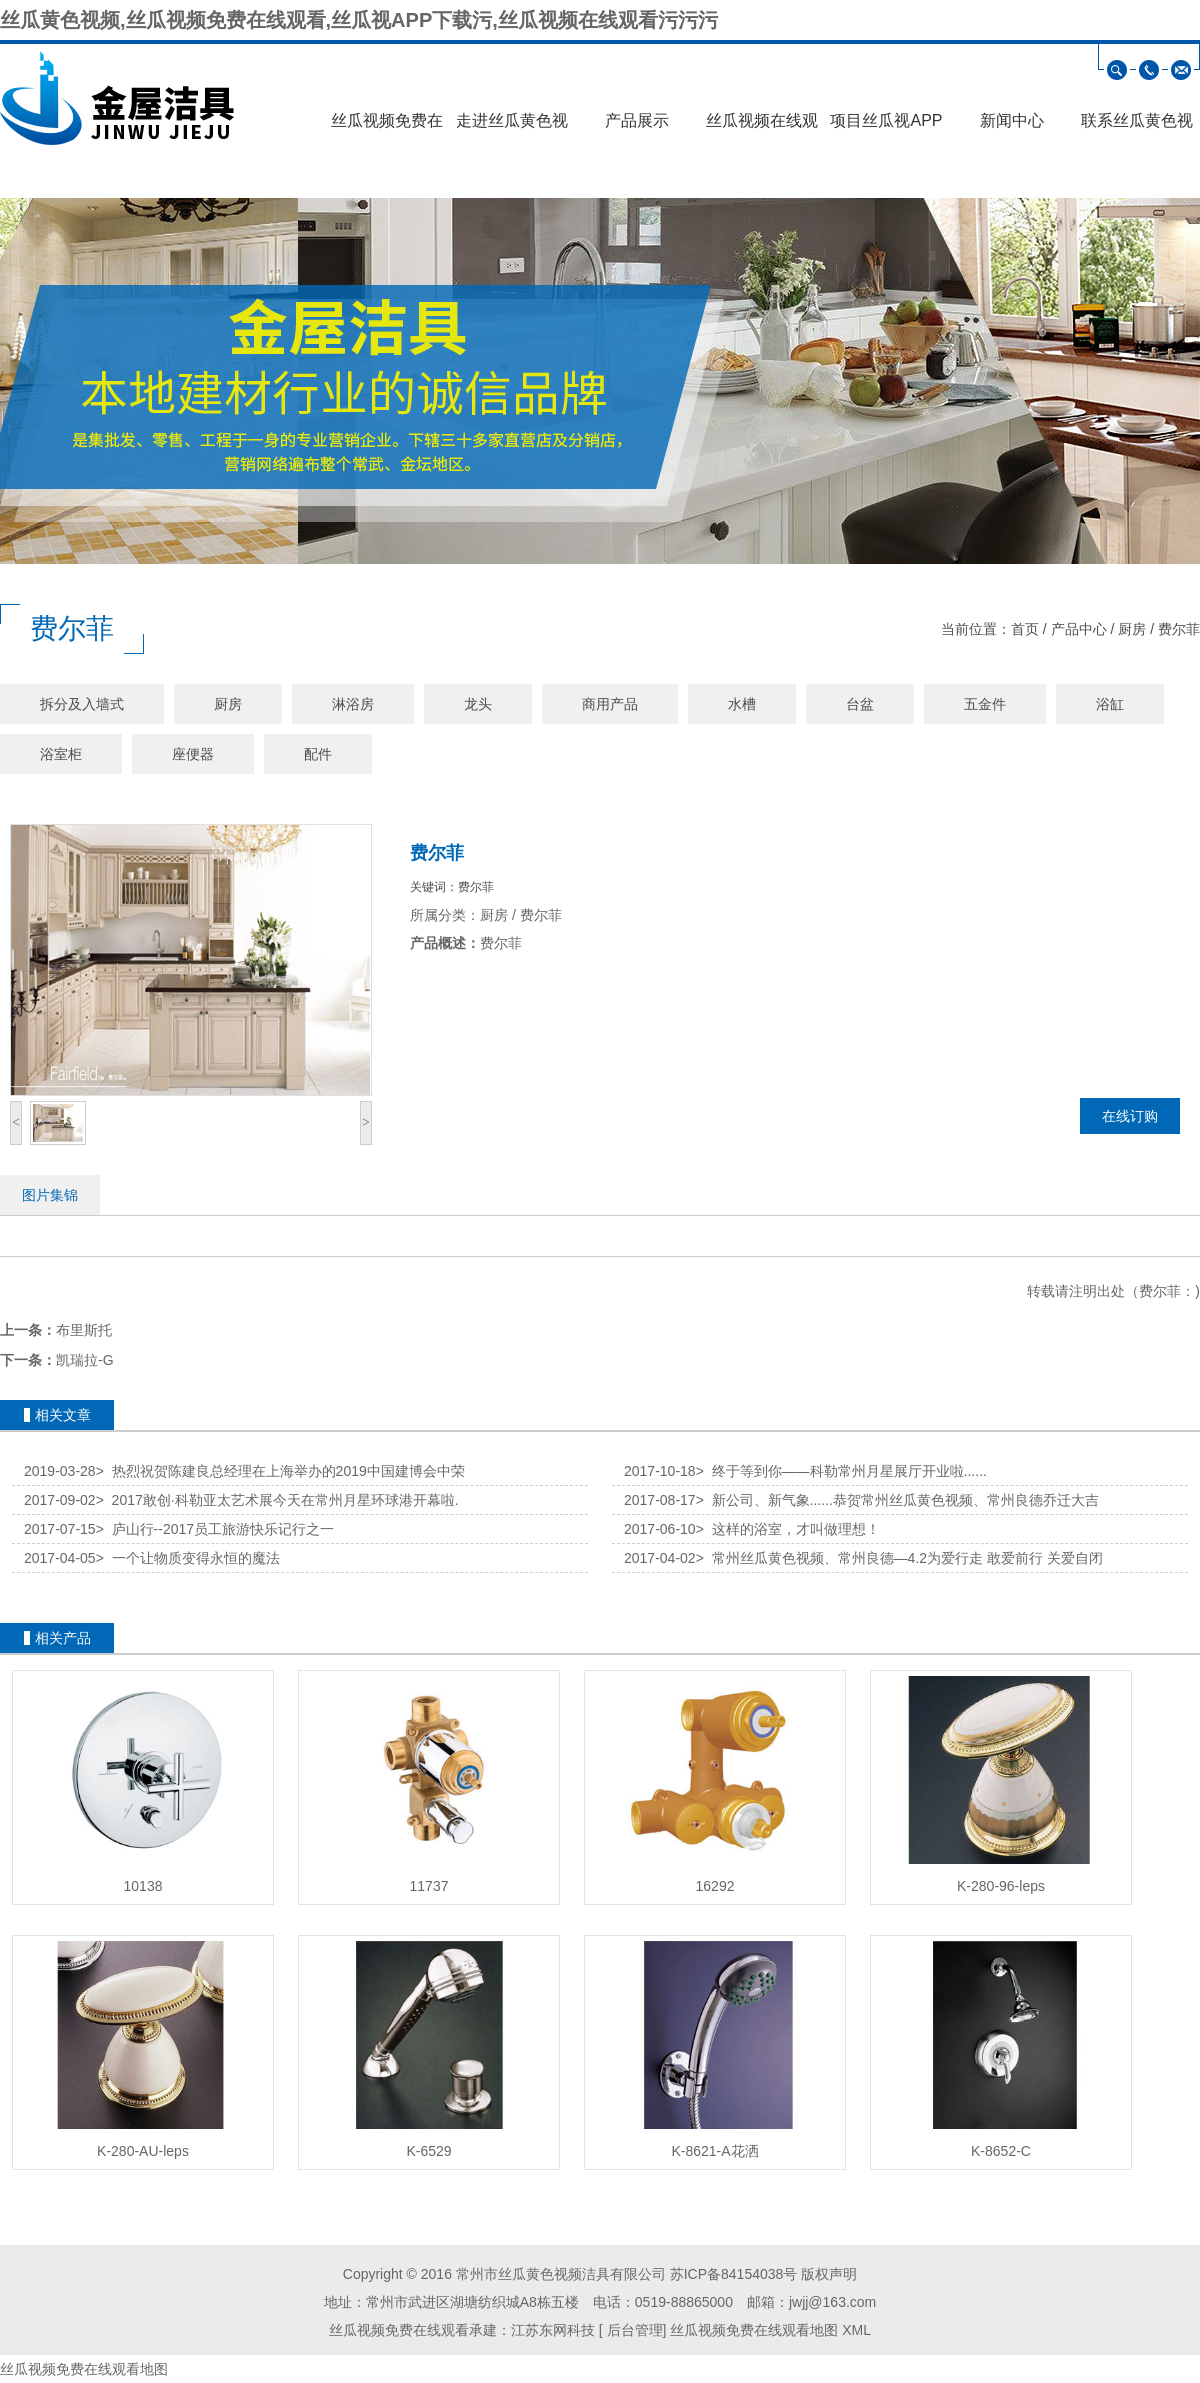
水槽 (742, 704)
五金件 (985, 704)
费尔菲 (1179, 629)
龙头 (478, 704)
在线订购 (1130, 1116)
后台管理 (633, 2330)
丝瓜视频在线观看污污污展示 (762, 127)
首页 (1025, 629)
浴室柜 (61, 754)
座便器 (193, 754)
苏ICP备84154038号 (734, 2274)
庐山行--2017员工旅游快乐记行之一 (215, 1529)
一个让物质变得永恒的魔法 (188, 1558)
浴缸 (1110, 704)
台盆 (860, 704)
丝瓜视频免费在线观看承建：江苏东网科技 (462, 2330)
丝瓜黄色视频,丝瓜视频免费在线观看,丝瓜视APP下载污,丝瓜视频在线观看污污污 (359, 20)
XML (856, 2330)
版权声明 (829, 2274)
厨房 (1132, 629)
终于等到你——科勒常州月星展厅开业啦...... (841, 1471)
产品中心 (1079, 629)
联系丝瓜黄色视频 (1137, 127)
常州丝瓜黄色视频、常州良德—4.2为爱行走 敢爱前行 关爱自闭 (899, 1558)
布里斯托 (84, 1330)
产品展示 (637, 120)
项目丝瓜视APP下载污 (886, 127)
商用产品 (610, 704)
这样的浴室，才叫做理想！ (788, 1529)
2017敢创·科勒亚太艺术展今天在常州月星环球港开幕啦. (277, 1500)
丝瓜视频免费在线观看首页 (387, 127)
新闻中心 (1012, 120)
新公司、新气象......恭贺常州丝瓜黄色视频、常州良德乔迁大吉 (897, 1500)
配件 (318, 754)
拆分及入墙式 (82, 704)
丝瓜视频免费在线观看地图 (754, 2330)
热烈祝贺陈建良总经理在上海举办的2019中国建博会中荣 (280, 1471)
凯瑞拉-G (85, 1360)
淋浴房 (353, 704)
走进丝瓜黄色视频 (512, 127)
